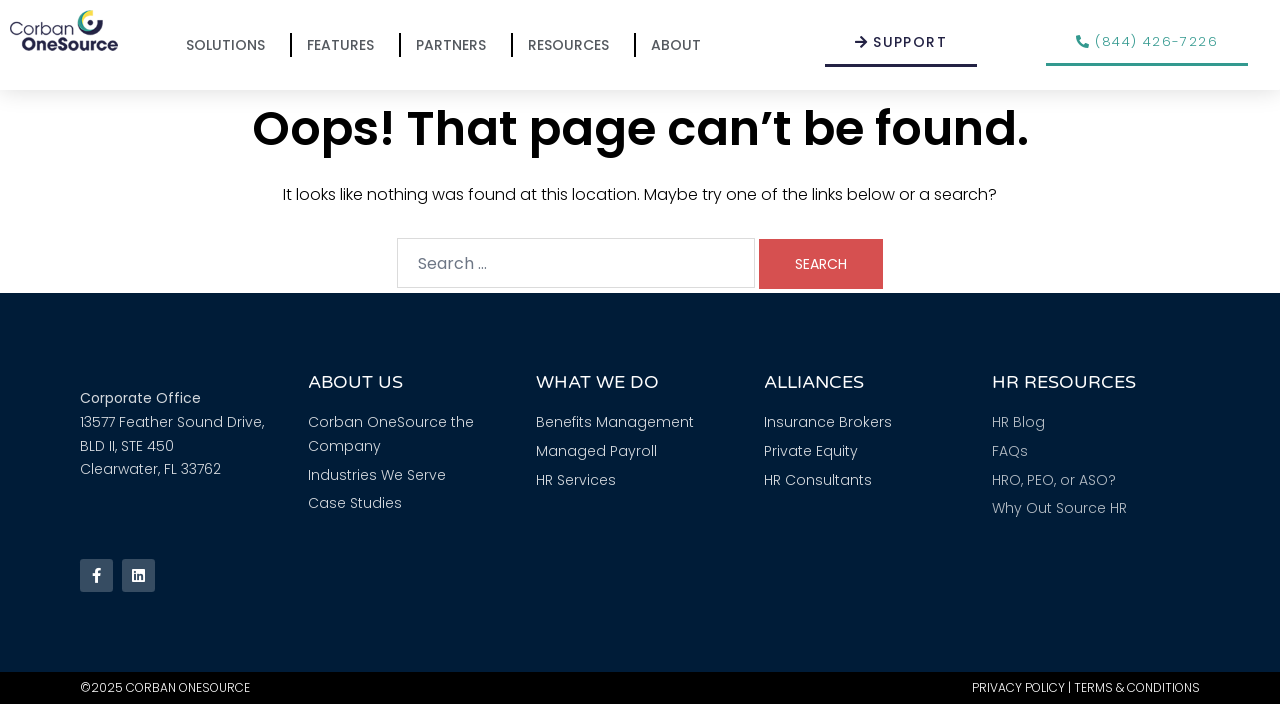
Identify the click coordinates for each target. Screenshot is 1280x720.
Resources (573, 45)
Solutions (230, 45)
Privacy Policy (1018, 687)
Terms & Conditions (1137, 687)
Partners (456, 45)
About (681, 45)
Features (345, 45)
